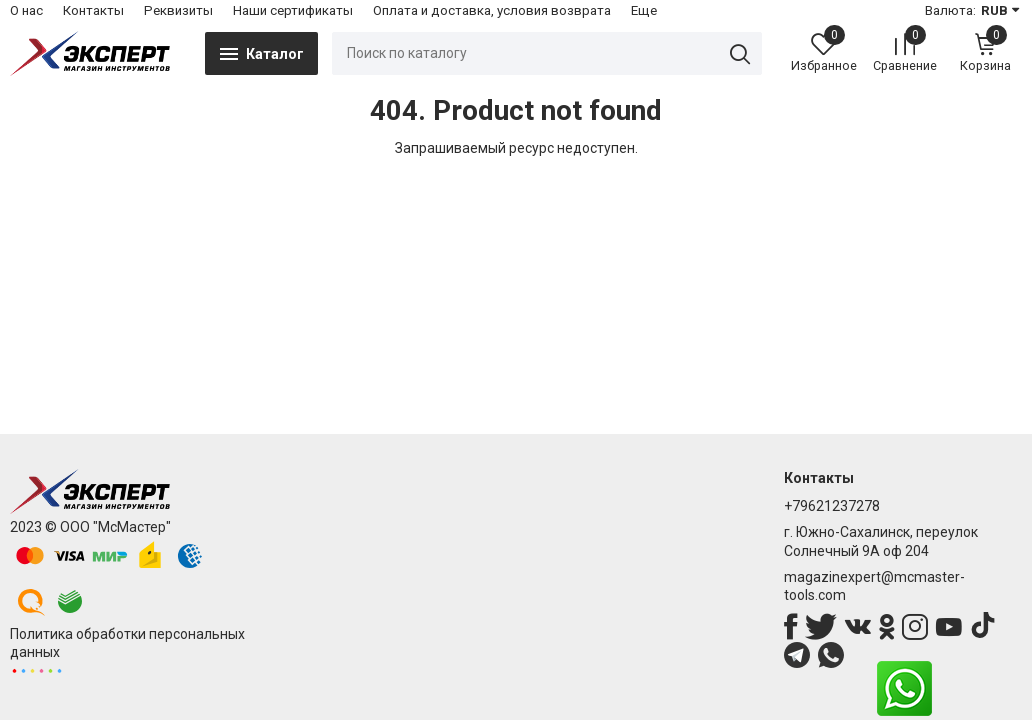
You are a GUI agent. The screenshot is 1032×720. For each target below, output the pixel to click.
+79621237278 (832, 506)
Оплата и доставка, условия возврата (492, 10)
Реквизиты (178, 10)
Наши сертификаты (293, 10)
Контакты (93, 10)
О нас (26, 10)
